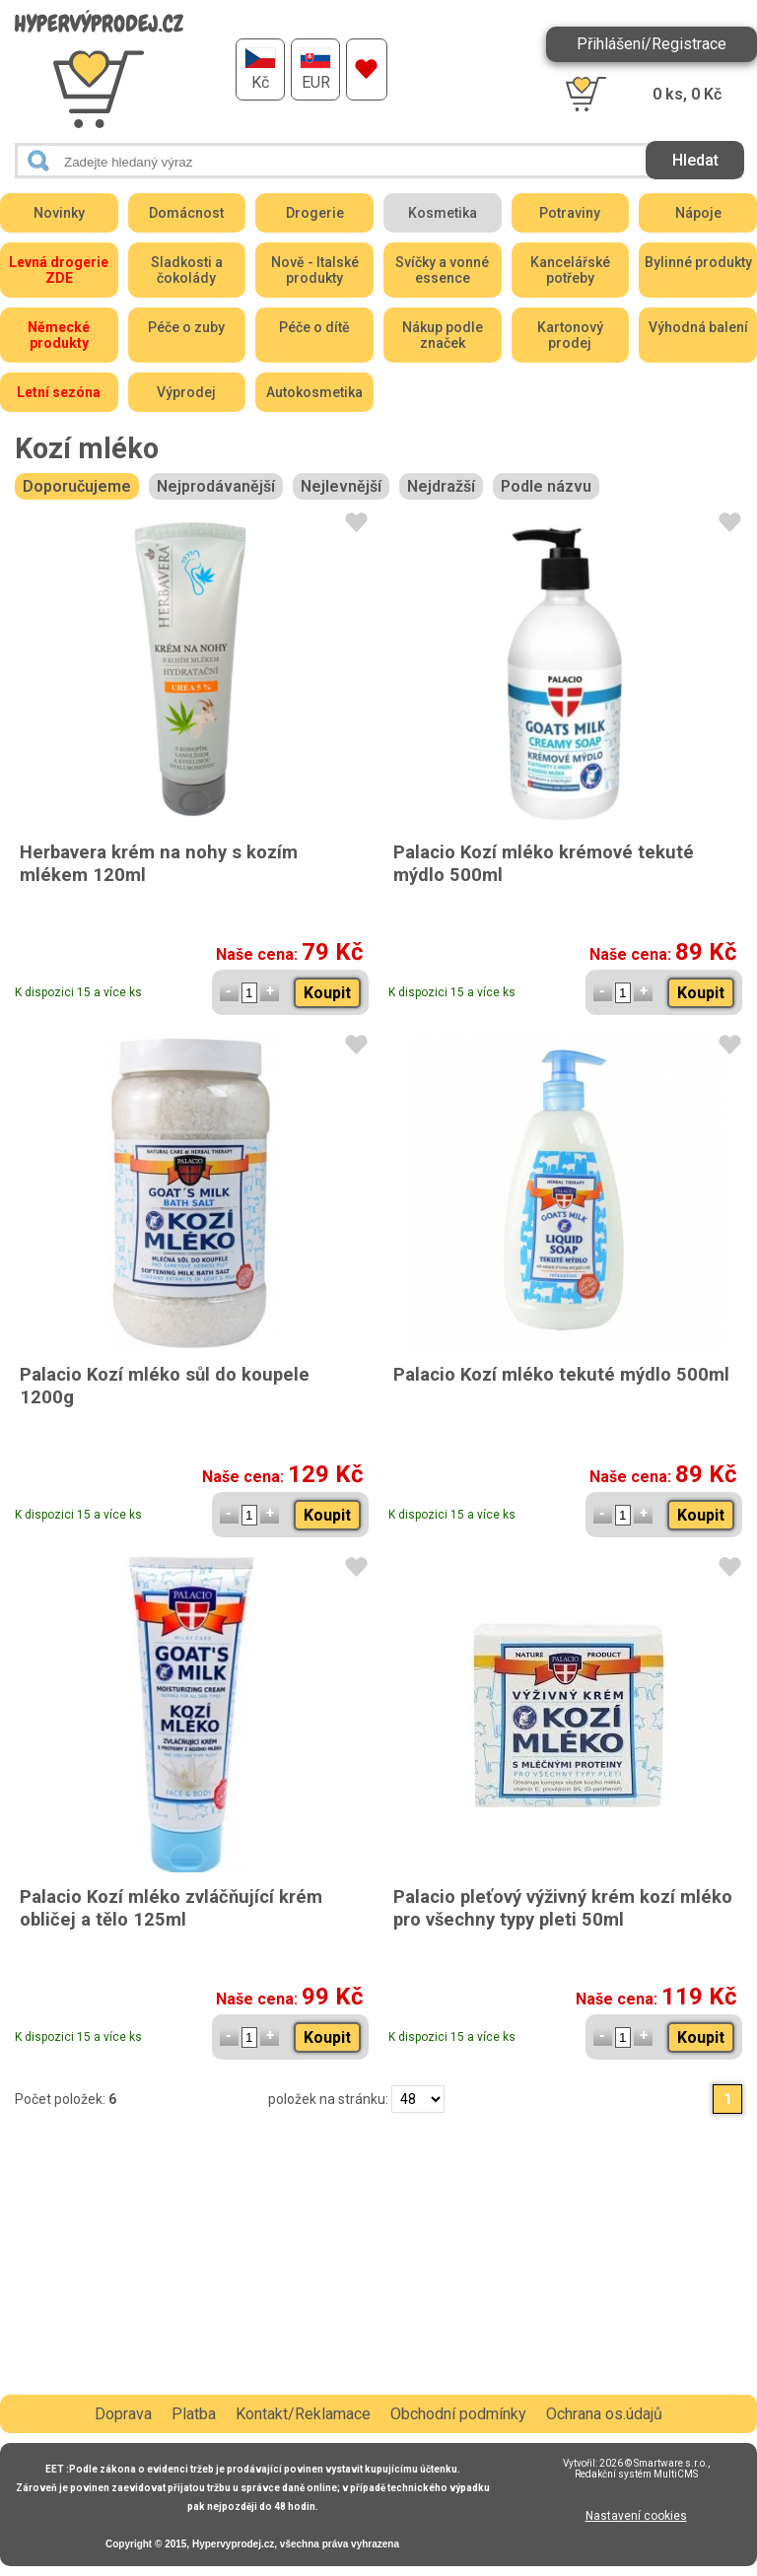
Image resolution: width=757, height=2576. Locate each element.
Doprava (123, 2414)
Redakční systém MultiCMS (636, 2474)
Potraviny (569, 213)
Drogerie (315, 213)
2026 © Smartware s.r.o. (653, 2463)
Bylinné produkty (698, 262)
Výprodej (186, 392)
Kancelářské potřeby (570, 270)
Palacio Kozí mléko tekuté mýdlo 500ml (561, 1374)
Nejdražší (441, 486)
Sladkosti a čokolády (187, 270)
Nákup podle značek (442, 335)
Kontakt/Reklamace (303, 2414)
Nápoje (698, 213)
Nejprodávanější (216, 486)
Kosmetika (442, 213)
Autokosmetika (314, 392)
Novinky (59, 213)
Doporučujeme (77, 486)
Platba (194, 2414)
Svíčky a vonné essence (442, 270)
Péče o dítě (314, 327)
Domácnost (186, 213)
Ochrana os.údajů (604, 2414)
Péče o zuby (186, 327)
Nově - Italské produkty (315, 270)
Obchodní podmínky (458, 2414)
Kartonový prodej (570, 335)
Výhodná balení (698, 327)
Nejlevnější (341, 486)
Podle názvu (546, 486)
